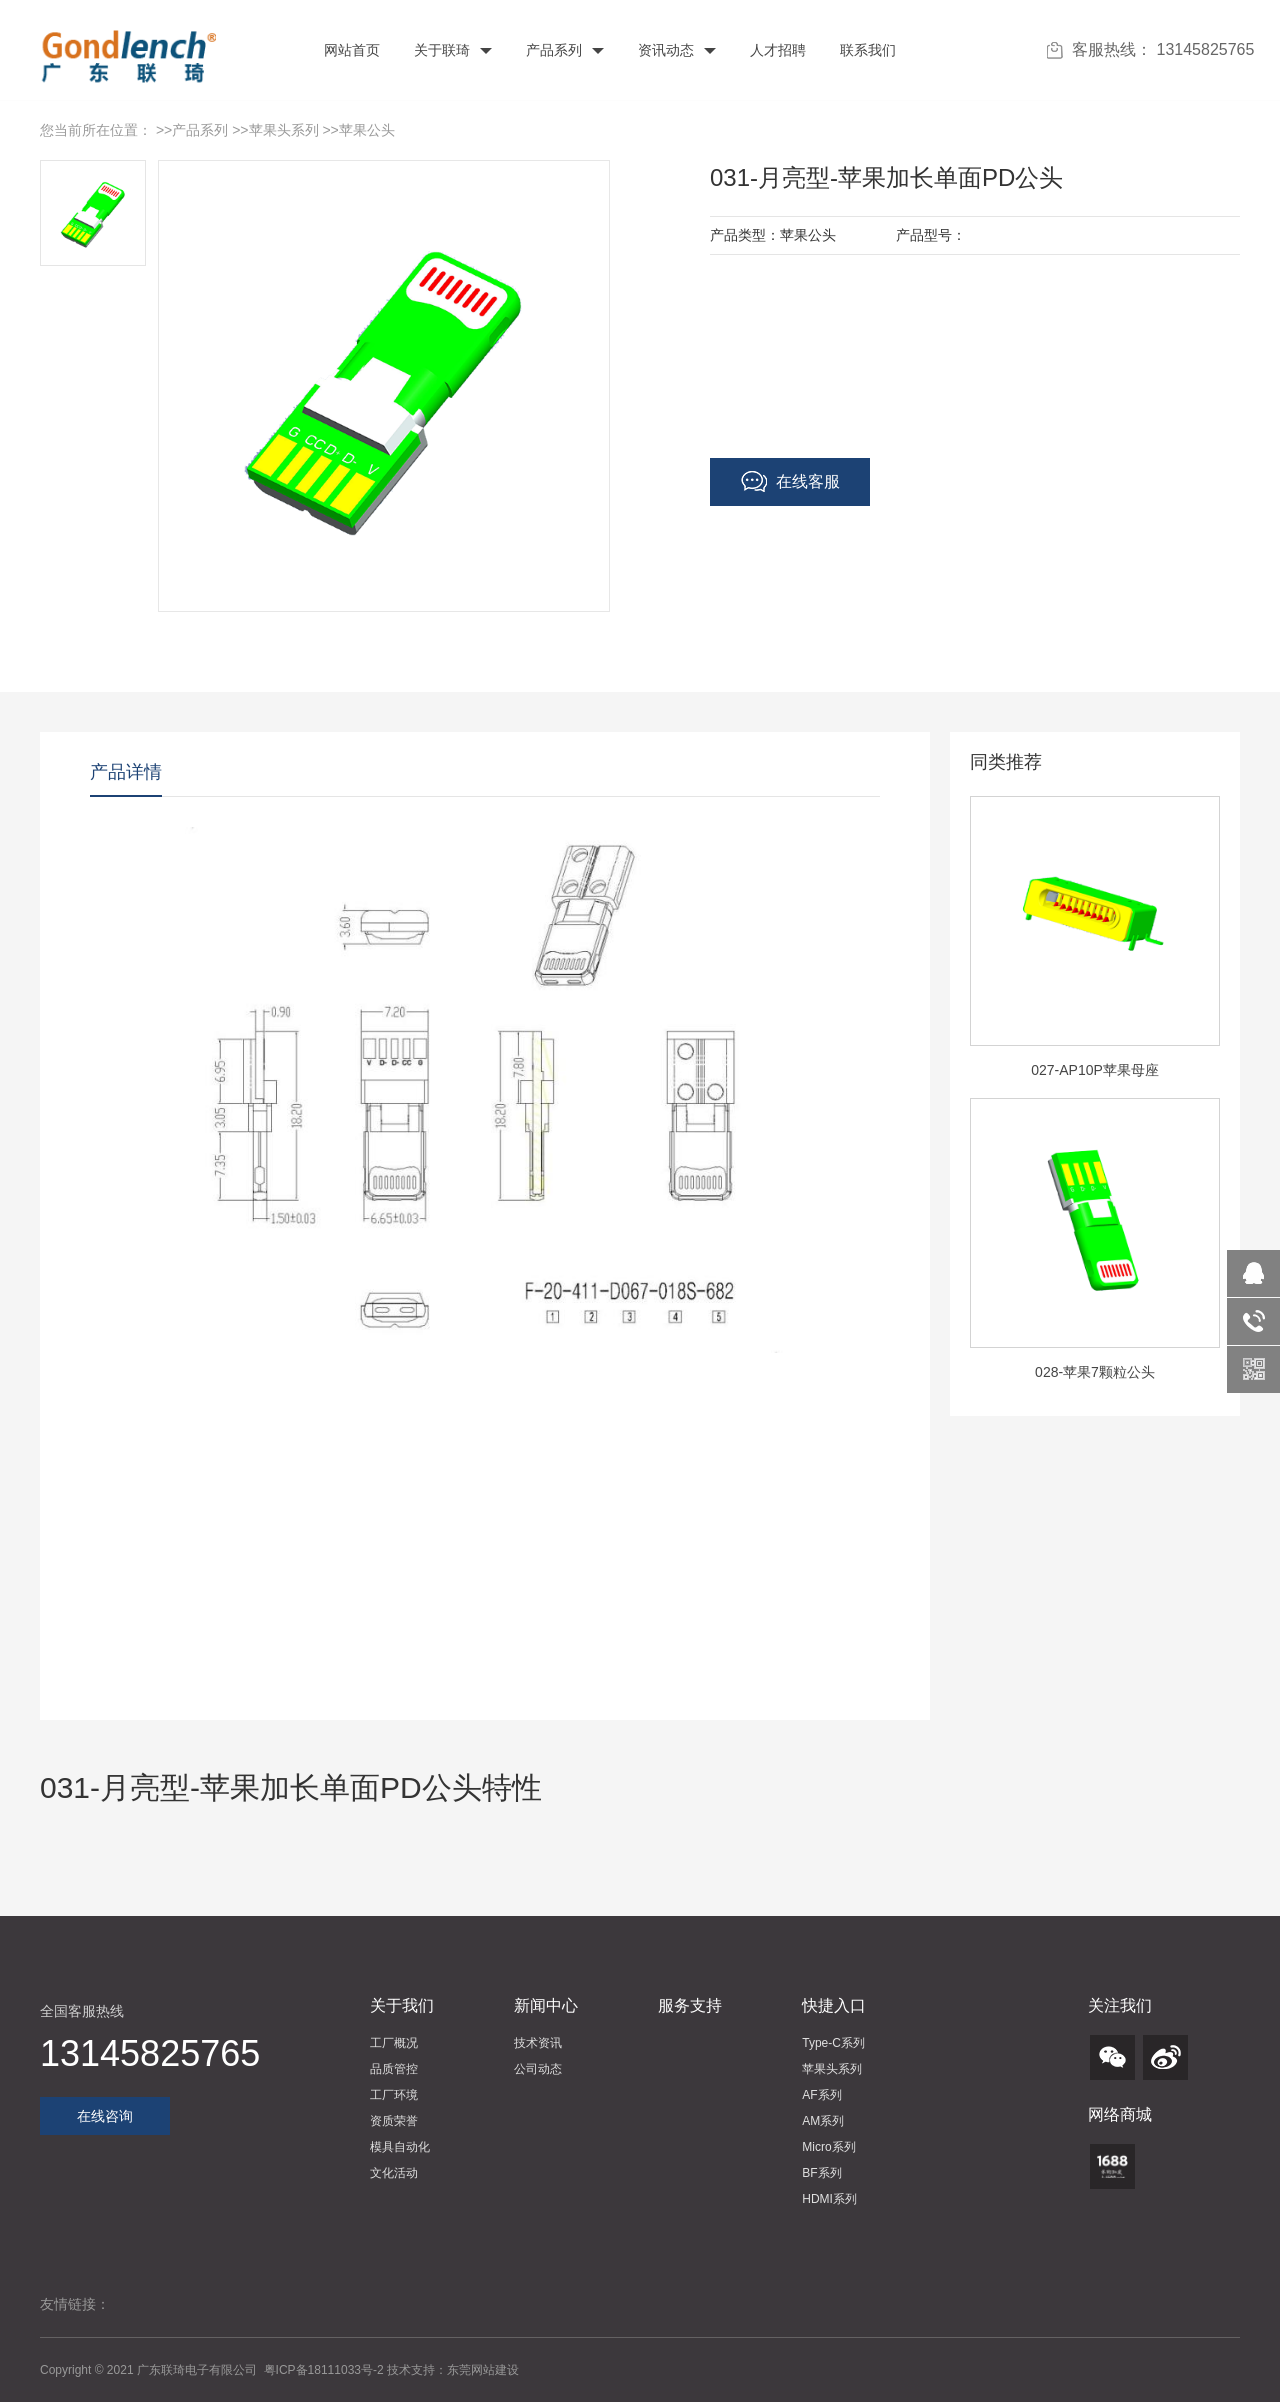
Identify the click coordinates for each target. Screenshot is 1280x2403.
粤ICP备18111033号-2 (325, 2370)
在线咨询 (105, 2116)
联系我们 (866, 50)
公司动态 (538, 2069)
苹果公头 (367, 130)
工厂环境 (394, 2095)
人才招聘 (776, 50)
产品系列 (563, 50)
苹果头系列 (284, 130)
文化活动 (394, 2173)
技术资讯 (538, 2043)
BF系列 (821, 2173)
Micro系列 (828, 2147)
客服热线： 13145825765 (1151, 50)
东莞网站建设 (483, 2370)
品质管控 (394, 2069)
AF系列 (821, 2095)
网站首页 (351, 50)
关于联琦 (451, 50)
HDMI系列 (829, 2199)
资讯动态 (675, 50)
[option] (1095, 947)
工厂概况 (394, 2043)
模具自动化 (400, 2147)
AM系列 (823, 2121)
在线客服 (790, 482)
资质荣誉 (394, 2121)
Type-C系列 (833, 2043)
